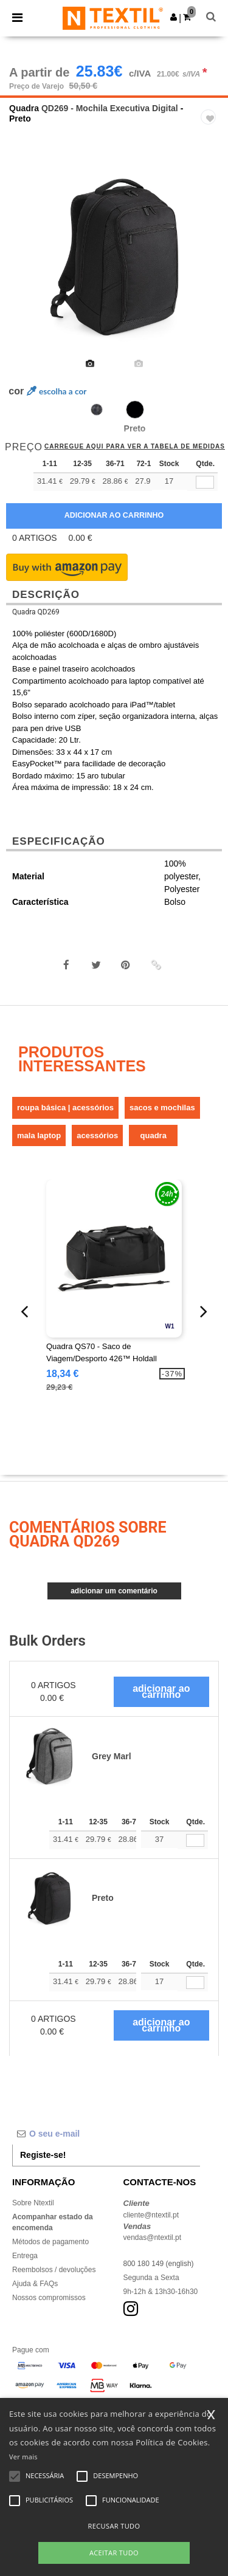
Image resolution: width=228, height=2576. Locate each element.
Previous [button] (25, 265)
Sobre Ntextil (33, 2203)
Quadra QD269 (36, 612)
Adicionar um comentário (114, 1591)
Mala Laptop (39, 1135)
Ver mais (23, 2456)
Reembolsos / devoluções (53, 2269)
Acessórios (97, 1135)
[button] (173, 17)
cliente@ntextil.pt (151, 2215)
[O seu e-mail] (106, 2134)
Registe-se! (43, 2155)
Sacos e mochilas (162, 1107)
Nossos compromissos (49, 2297)
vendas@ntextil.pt (152, 2237)
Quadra (24, 108)
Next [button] (210, 265)
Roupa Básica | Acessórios (65, 1107)
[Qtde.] (195, 1840)
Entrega (25, 2255)
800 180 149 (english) (158, 2263)
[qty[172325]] (205, 482)
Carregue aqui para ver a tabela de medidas (134, 447)
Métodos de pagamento (50, 2242)
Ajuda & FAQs (35, 2283)
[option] (114, 257)
